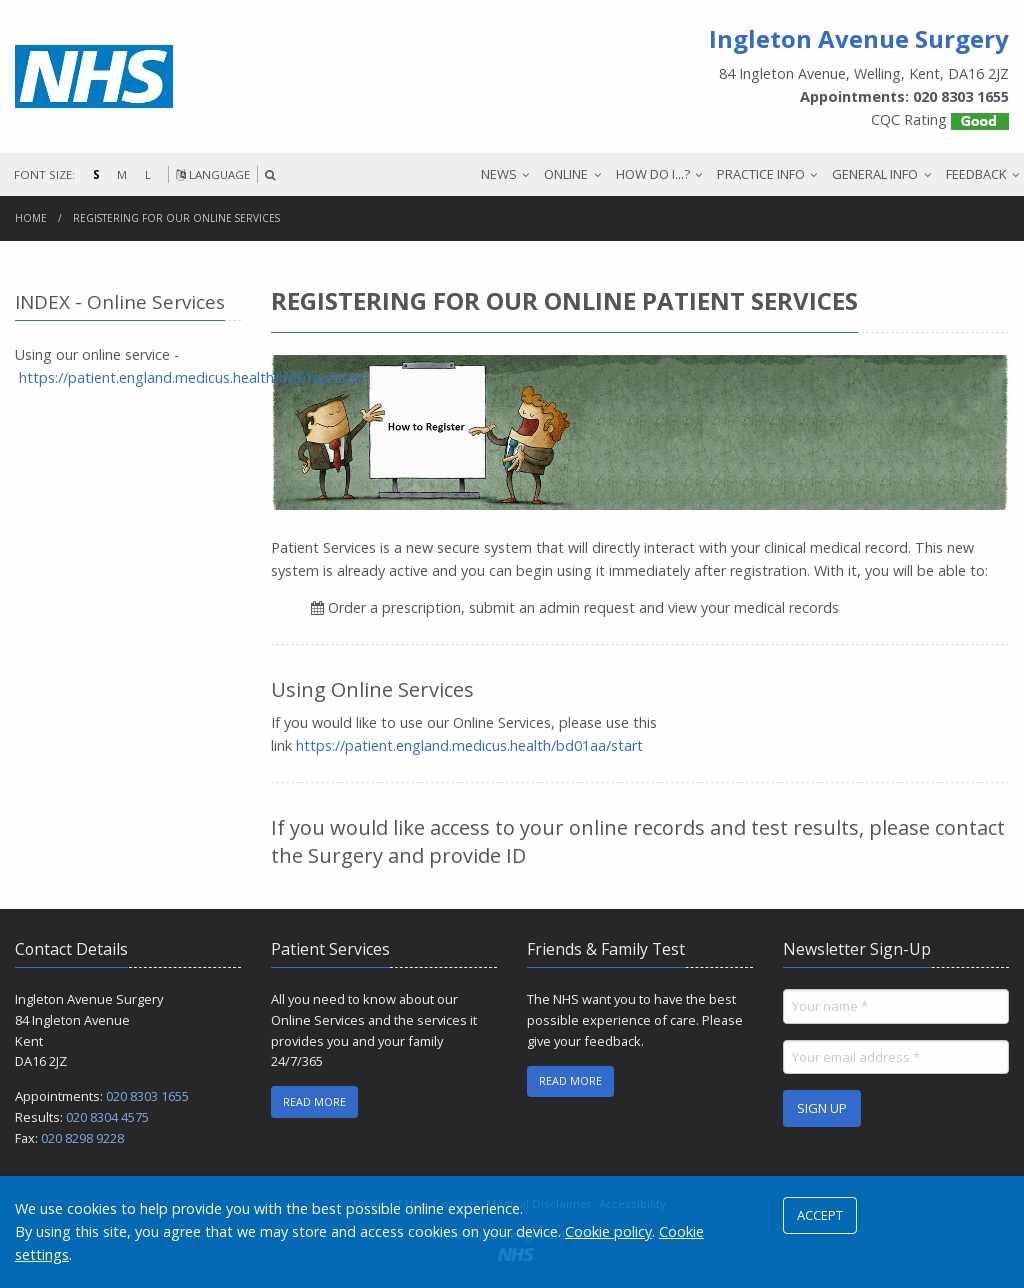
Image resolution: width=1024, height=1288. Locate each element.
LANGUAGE (213, 174)
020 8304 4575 (107, 1117)
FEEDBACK (976, 174)
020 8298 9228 (82, 1138)
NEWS (499, 174)
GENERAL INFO (875, 174)
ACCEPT (820, 1215)
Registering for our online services (176, 218)
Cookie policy (608, 1231)
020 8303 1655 (147, 1096)
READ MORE (314, 1101)
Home (31, 218)
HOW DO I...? (653, 174)
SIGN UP (822, 1108)
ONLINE (566, 174)
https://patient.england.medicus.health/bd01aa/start (469, 745)
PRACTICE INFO (761, 174)
